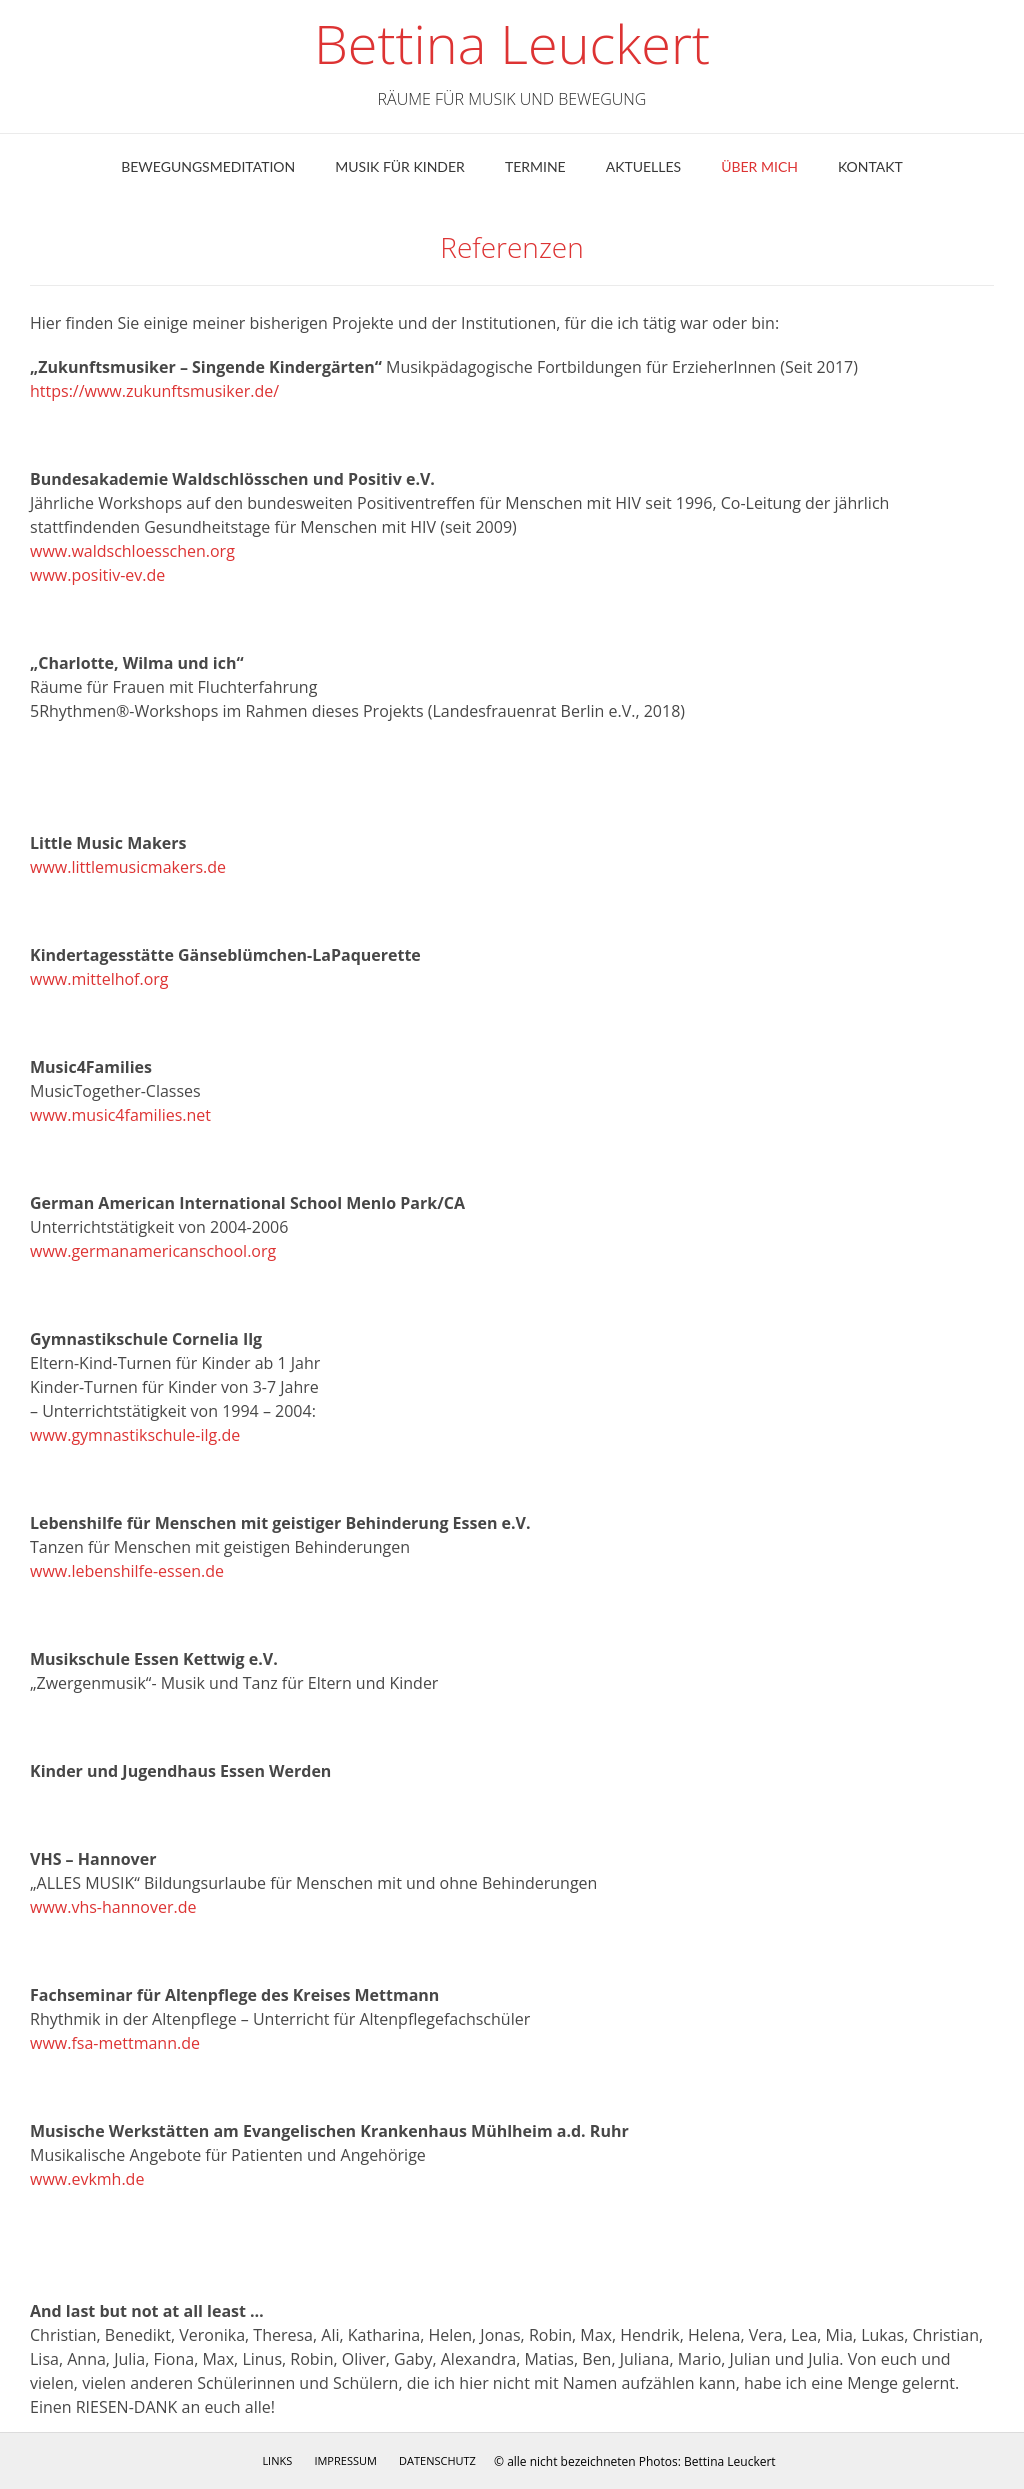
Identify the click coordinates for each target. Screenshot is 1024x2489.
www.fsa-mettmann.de (115, 2043)
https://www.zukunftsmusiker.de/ (154, 391)
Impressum (345, 2460)
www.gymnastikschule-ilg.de (135, 1435)
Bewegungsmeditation (208, 166)
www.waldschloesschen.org (132, 551)
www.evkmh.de (87, 2179)
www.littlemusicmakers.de (128, 867)
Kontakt (870, 166)
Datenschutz (437, 2460)
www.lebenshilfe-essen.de (127, 1571)
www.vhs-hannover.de (113, 1907)
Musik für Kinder (400, 166)
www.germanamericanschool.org (153, 1251)
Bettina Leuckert (512, 44)
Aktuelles (643, 166)
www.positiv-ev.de (97, 575)
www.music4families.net (120, 1115)
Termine (535, 166)
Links (277, 2460)
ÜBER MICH (759, 166)
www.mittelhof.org (99, 979)
